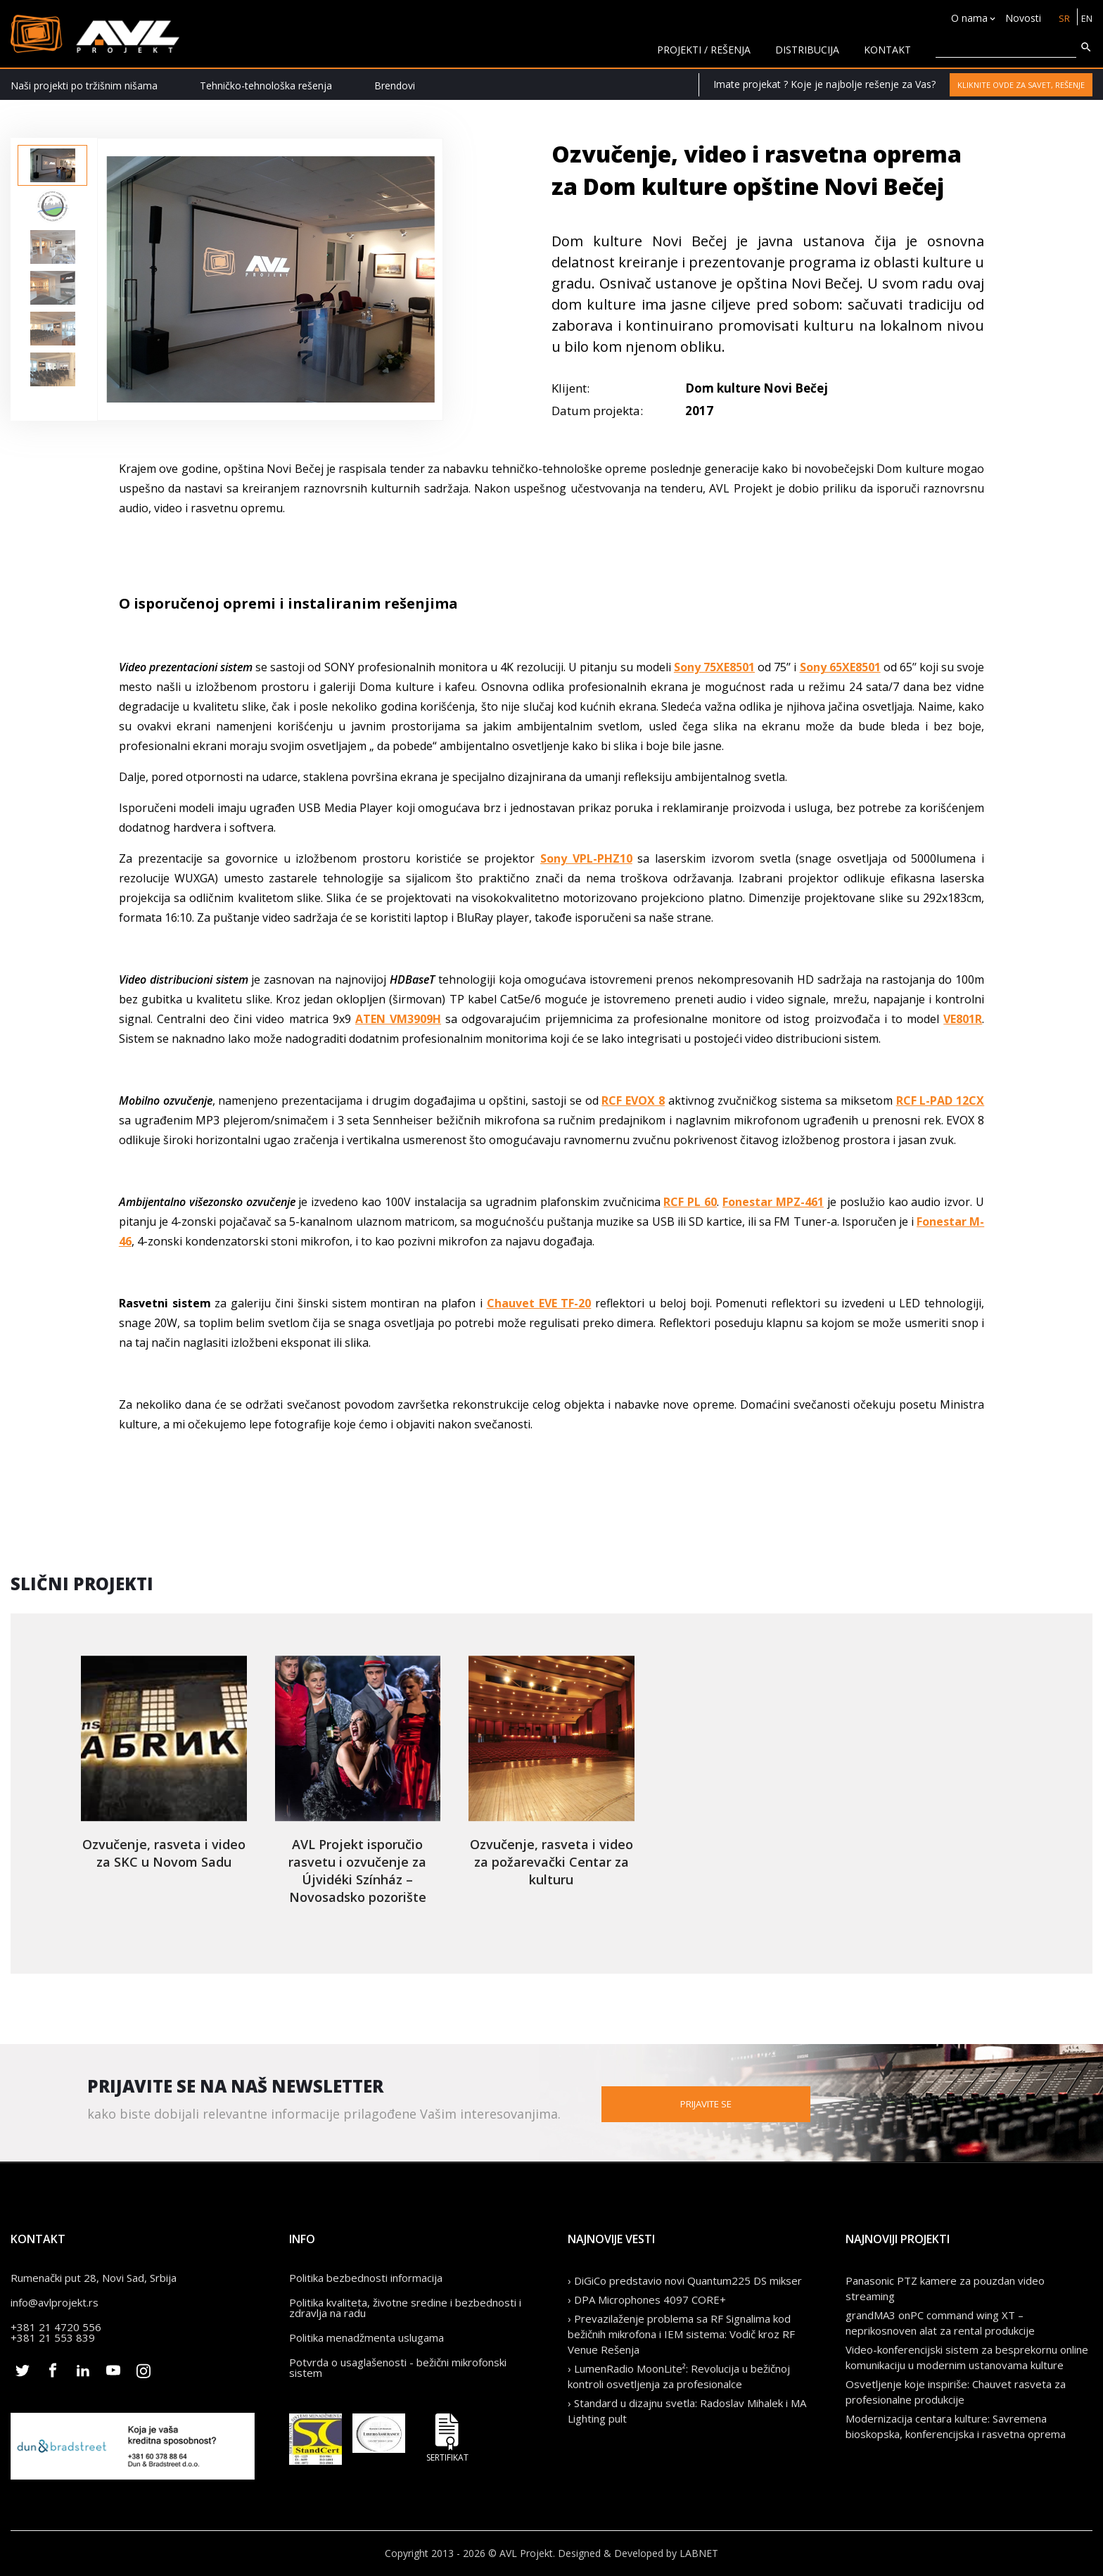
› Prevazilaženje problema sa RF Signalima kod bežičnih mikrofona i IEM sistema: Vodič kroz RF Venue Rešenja (681, 2333)
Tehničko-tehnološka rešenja (266, 85)
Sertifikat (447, 2437)
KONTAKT (887, 49)
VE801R (962, 1019)
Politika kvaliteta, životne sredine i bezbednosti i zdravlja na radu (405, 2307)
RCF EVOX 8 (633, 1100)
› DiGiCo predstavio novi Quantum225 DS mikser (685, 2280)
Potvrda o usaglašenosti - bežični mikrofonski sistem (397, 2367)
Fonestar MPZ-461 (773, 1202)
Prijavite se (776, 2102)
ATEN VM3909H (398, 1019)
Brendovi (394, 85)
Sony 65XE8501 (840, 667)
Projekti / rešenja (704, 49)
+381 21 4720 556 (56, 2327)
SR (1062, 18)
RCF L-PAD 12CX (940, 1100)
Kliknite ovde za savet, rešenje (1021, 85)
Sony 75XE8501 (714, 667)
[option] (52, 165)
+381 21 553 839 (53, 2337)
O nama (966, 18)
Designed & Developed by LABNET (638, 2553)
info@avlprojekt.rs (54, 2302)
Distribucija (807, 49)
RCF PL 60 (690, 1202)
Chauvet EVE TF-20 (539, 1303)
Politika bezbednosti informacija (365, 2278)
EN (1085, 18)
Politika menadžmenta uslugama (366, 2337)
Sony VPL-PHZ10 (586, 858)
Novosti (1020, 18)
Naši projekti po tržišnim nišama (84, 85)
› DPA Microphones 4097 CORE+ (647, 2299)
